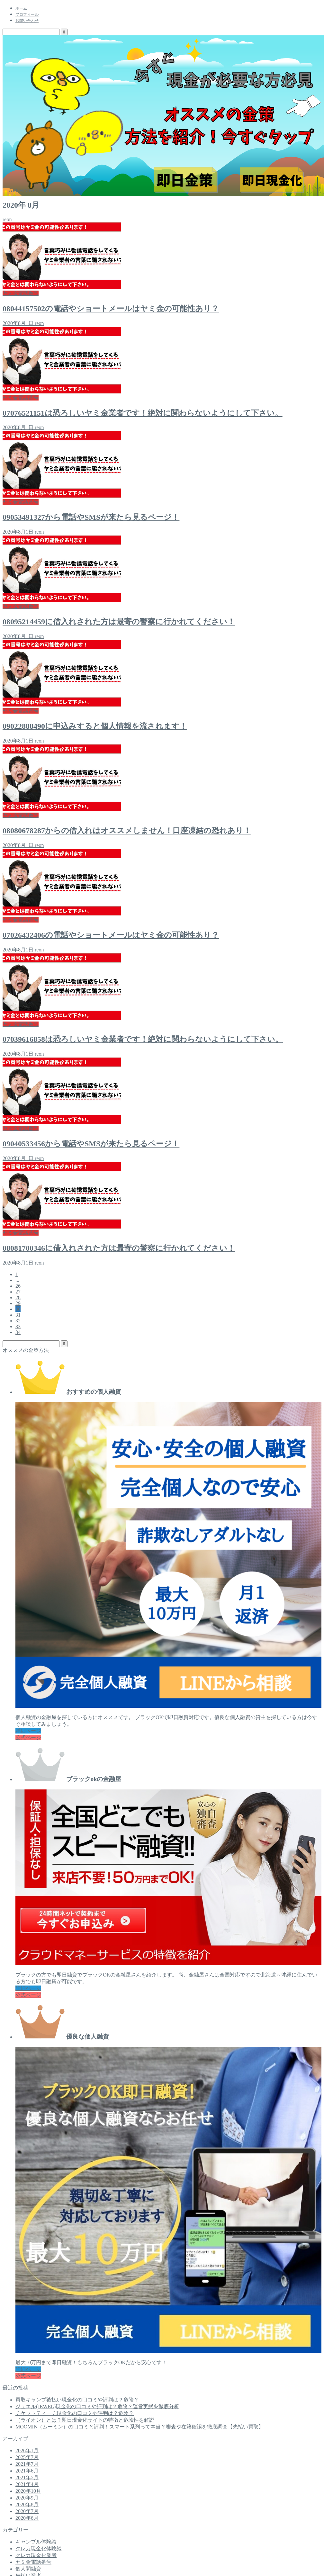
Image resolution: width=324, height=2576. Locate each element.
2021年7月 (27, 2464)
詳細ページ (28, 1731)
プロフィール (27, 14)
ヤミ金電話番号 (33, 2562)
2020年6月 (27, 2518)
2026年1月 (27, 2450)
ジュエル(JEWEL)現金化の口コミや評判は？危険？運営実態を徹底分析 (97, 2406)
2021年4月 (27, 2484)
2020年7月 (27, 2511)
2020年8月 (27, 2504)
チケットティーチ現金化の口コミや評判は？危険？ (74, 2413)
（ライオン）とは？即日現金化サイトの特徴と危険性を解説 (84, 2420)
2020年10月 (28, 2491)
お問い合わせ (27, 20)
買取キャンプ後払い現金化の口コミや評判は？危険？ (77, 2399)
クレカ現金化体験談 (38, 2548)
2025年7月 (27, 2457)
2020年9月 (27, 2497)
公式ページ (28, 1737)
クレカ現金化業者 (36, 2555)
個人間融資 (28, 2568)
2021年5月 (27, 2477)
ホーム (21, 8)
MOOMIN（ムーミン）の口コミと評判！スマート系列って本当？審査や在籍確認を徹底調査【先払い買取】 (139, 2426)
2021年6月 (27, 2470)
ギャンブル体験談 (36, 2541)
